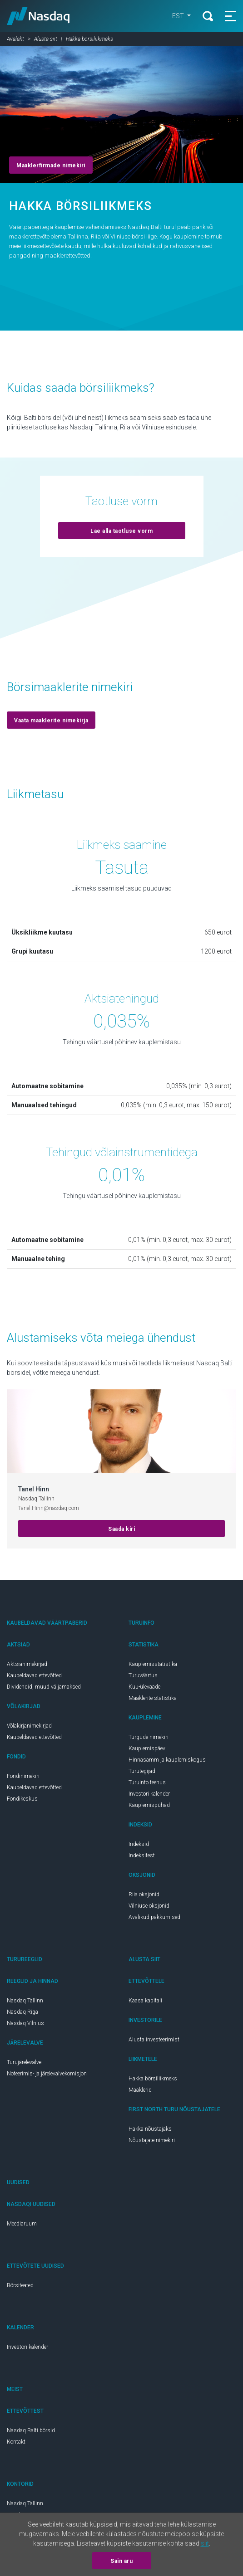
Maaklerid (140, 2090)
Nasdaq (38, 16)
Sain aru (121, 2561)
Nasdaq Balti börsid (31, 2430)
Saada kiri (121, 1529)
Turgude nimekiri (149, 1737)
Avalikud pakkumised (154, 1917)
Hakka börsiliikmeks (153, 2078)
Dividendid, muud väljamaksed (44, 1687)
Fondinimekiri (23, 1776)
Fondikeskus (22, 1799)
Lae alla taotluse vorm (121, 531)
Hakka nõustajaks (150, 2129)
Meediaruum (22, 2224)
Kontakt (16, 2442)
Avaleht (15, 39)
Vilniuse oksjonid (149, 1906)
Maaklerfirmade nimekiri (50, 165)
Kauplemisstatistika (153, 1664)
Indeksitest (142, 1855)
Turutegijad (142, 1771)
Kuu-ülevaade (144, 1687)
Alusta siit (45, 39)
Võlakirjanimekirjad (29, 1726)
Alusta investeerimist (154, 2039)
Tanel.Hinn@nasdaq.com (48, 1508)
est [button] (178, 15)
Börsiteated (20, 2285)
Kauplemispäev (147, 1748)
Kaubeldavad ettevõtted (34, 1675)
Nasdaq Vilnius (25, 2023)
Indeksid (139, 1844)
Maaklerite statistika (153, 1698)
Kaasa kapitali (145, 2000)
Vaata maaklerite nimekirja (51, 720)
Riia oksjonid (144, 1894)
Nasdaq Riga (22, 2012)
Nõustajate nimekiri (152, 2140)
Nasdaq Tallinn (25, 2000)
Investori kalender (149, 1794)
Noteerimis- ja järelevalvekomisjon (47, 2073)
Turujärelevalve (24, 2062)
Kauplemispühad (149, 1805)
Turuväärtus (143, 1675)
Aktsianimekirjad (27, 1664)
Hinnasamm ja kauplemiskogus (167, 1760)
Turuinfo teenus (147, 1782)
